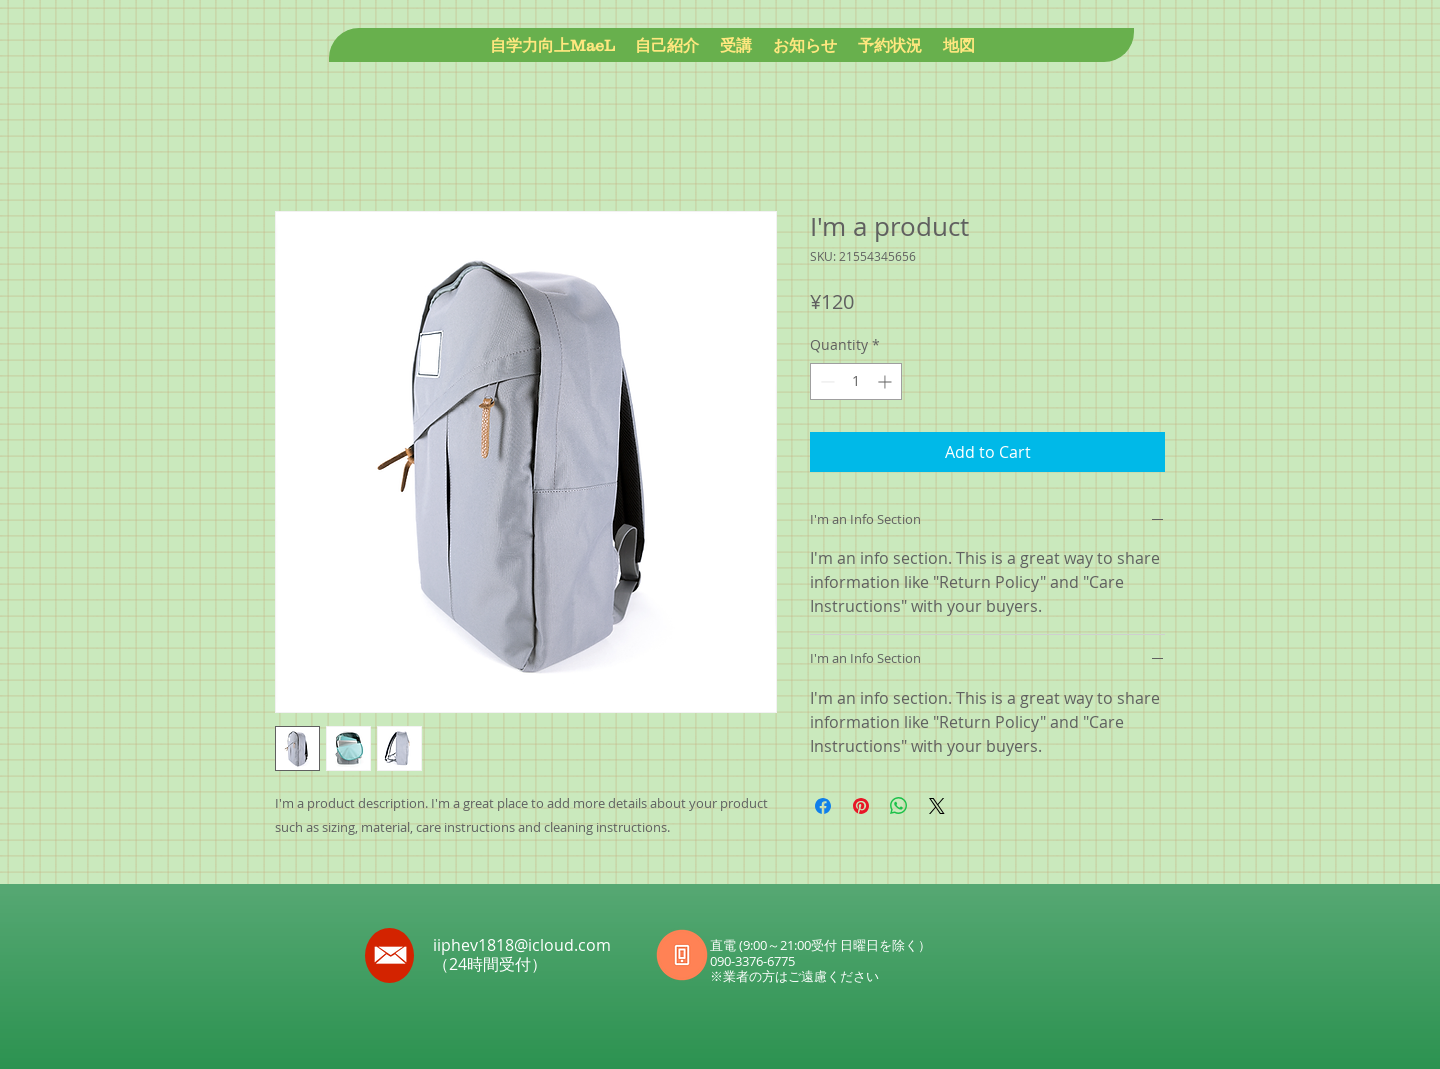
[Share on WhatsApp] (899, 806)
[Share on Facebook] (823, 806)
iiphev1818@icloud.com (522, 945)
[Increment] (886, 381)
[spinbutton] (856, 381)
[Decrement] (825, 381)
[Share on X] (937, 806)
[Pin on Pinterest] (861, 806)
